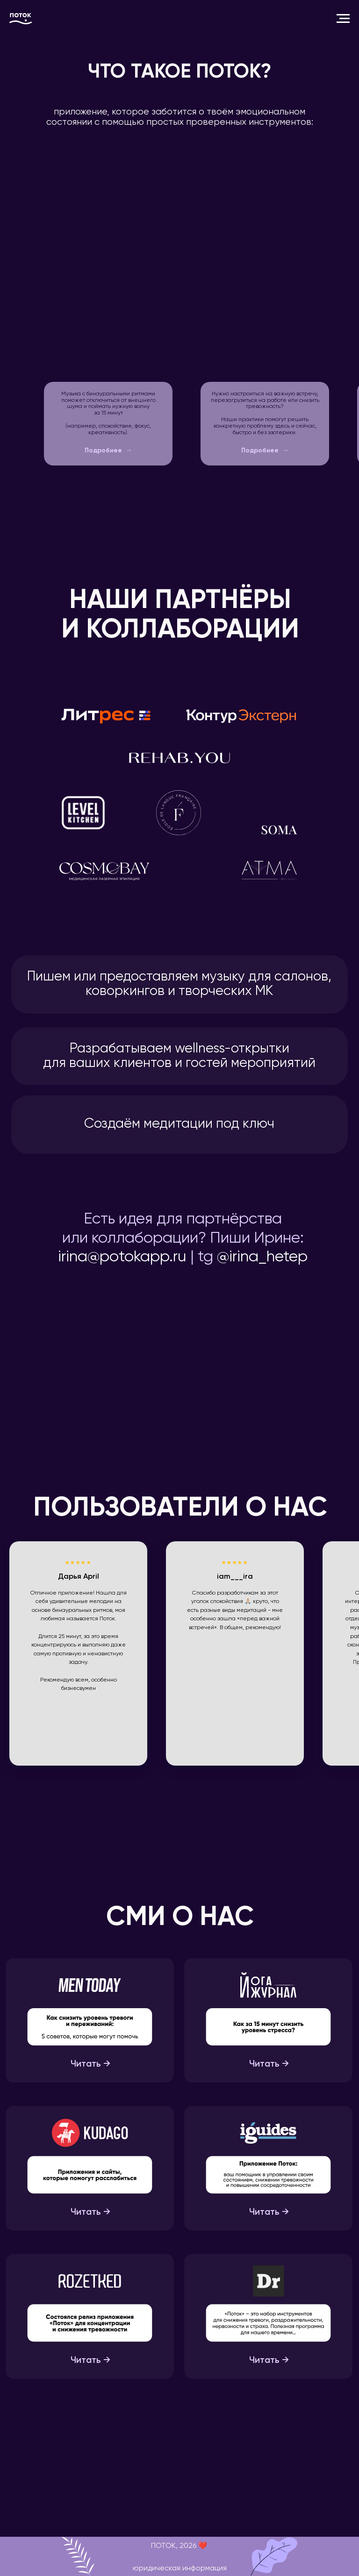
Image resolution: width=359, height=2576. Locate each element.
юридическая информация (180, 2568)
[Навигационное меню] (343, 18)
